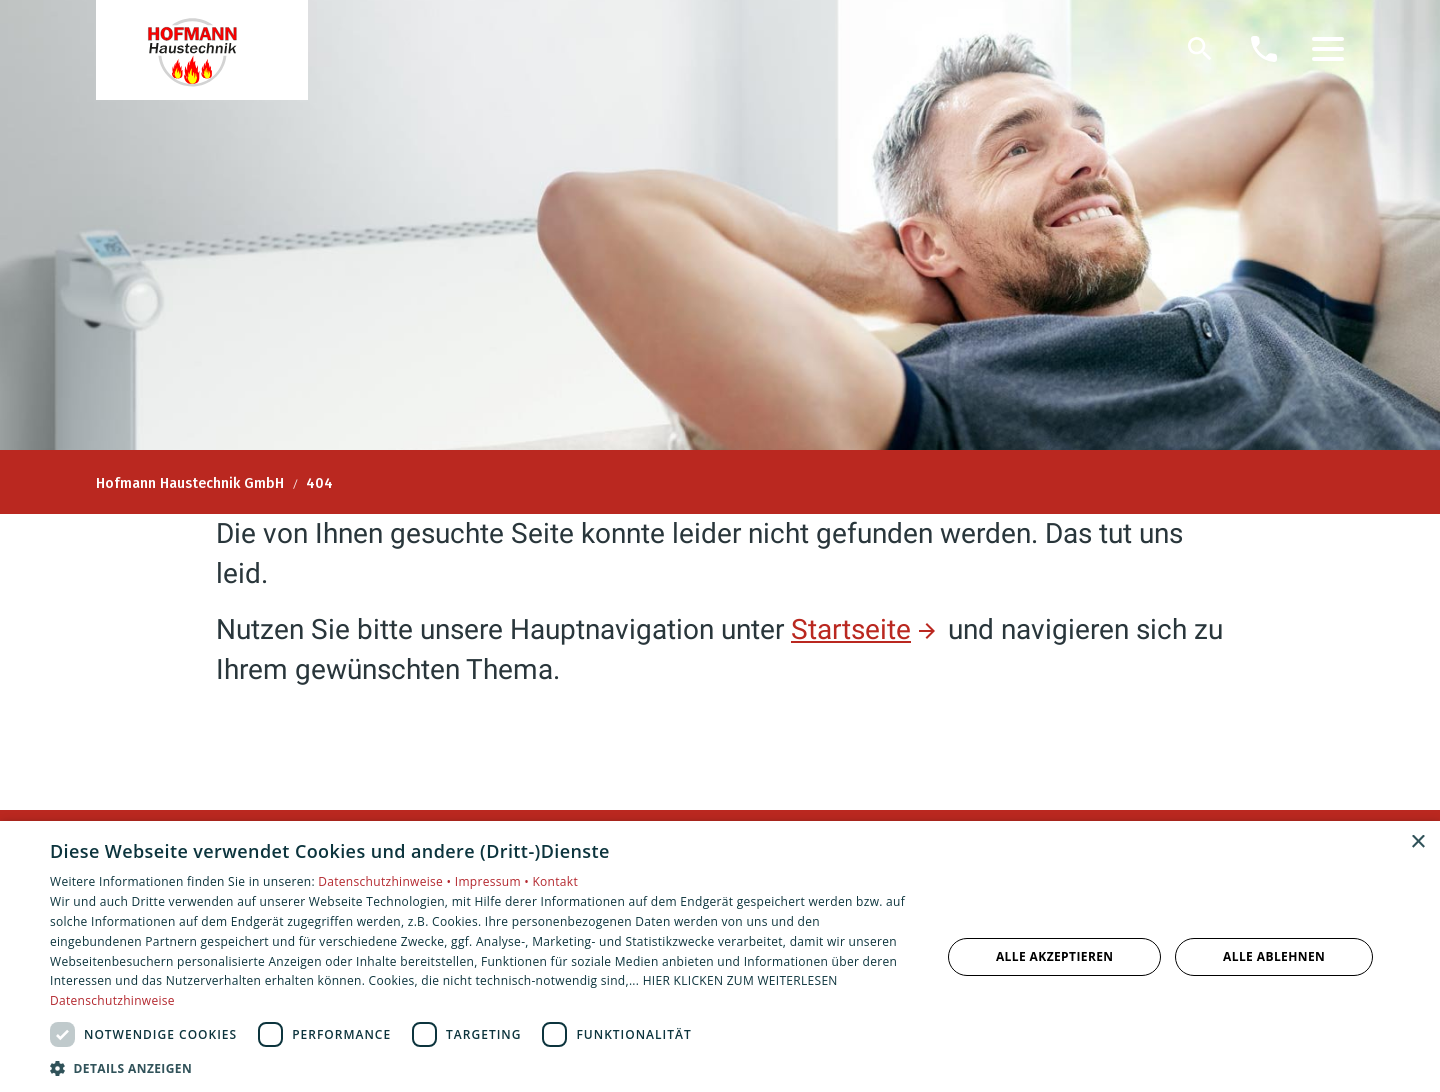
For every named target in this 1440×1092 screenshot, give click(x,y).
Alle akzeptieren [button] (1055, 956)
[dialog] (720, 956)
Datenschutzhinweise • (386, 881)
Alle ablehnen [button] (1274, 956)
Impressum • (494, 881)
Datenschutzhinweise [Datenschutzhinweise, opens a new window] (112, 1000)
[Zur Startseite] (202, 50)
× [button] (1417, 842)
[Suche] (1200, 49)
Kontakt (555, 881)
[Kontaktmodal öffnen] (1264, 49)
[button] (1328, 49)
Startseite (851, 629)
